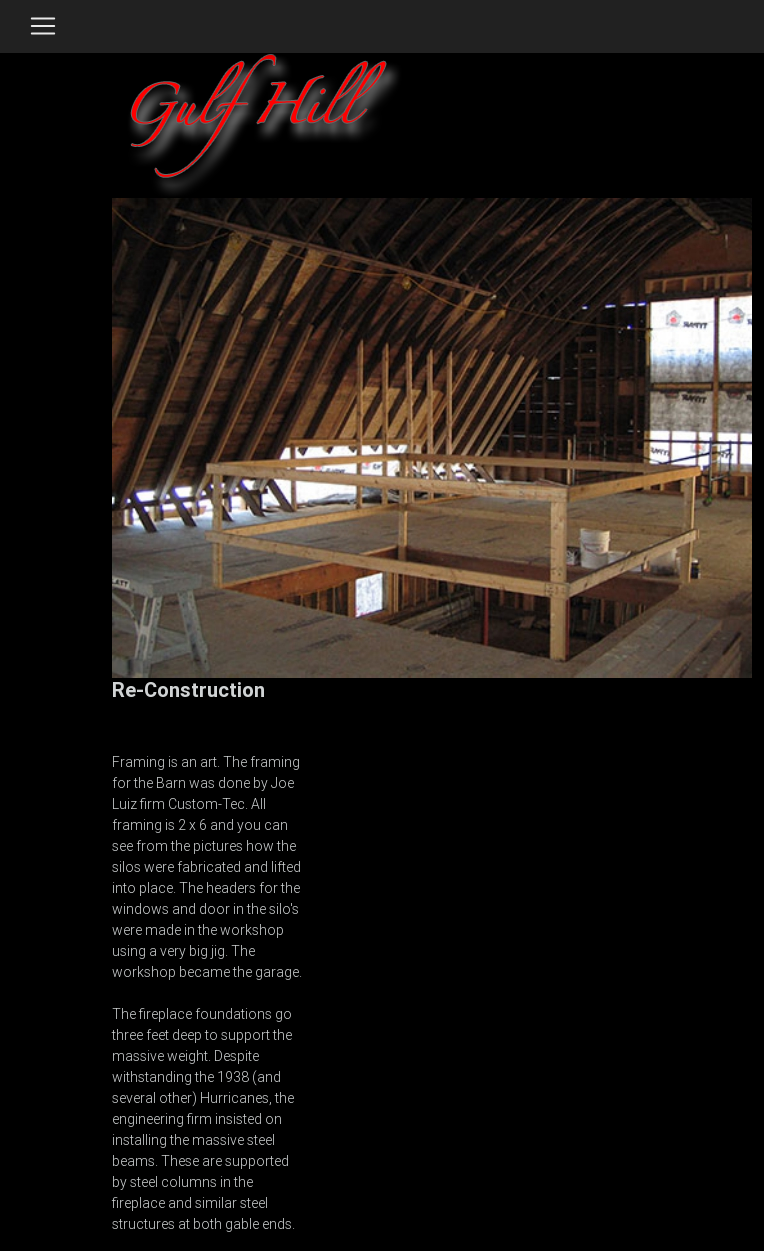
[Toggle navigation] (43, 26)
